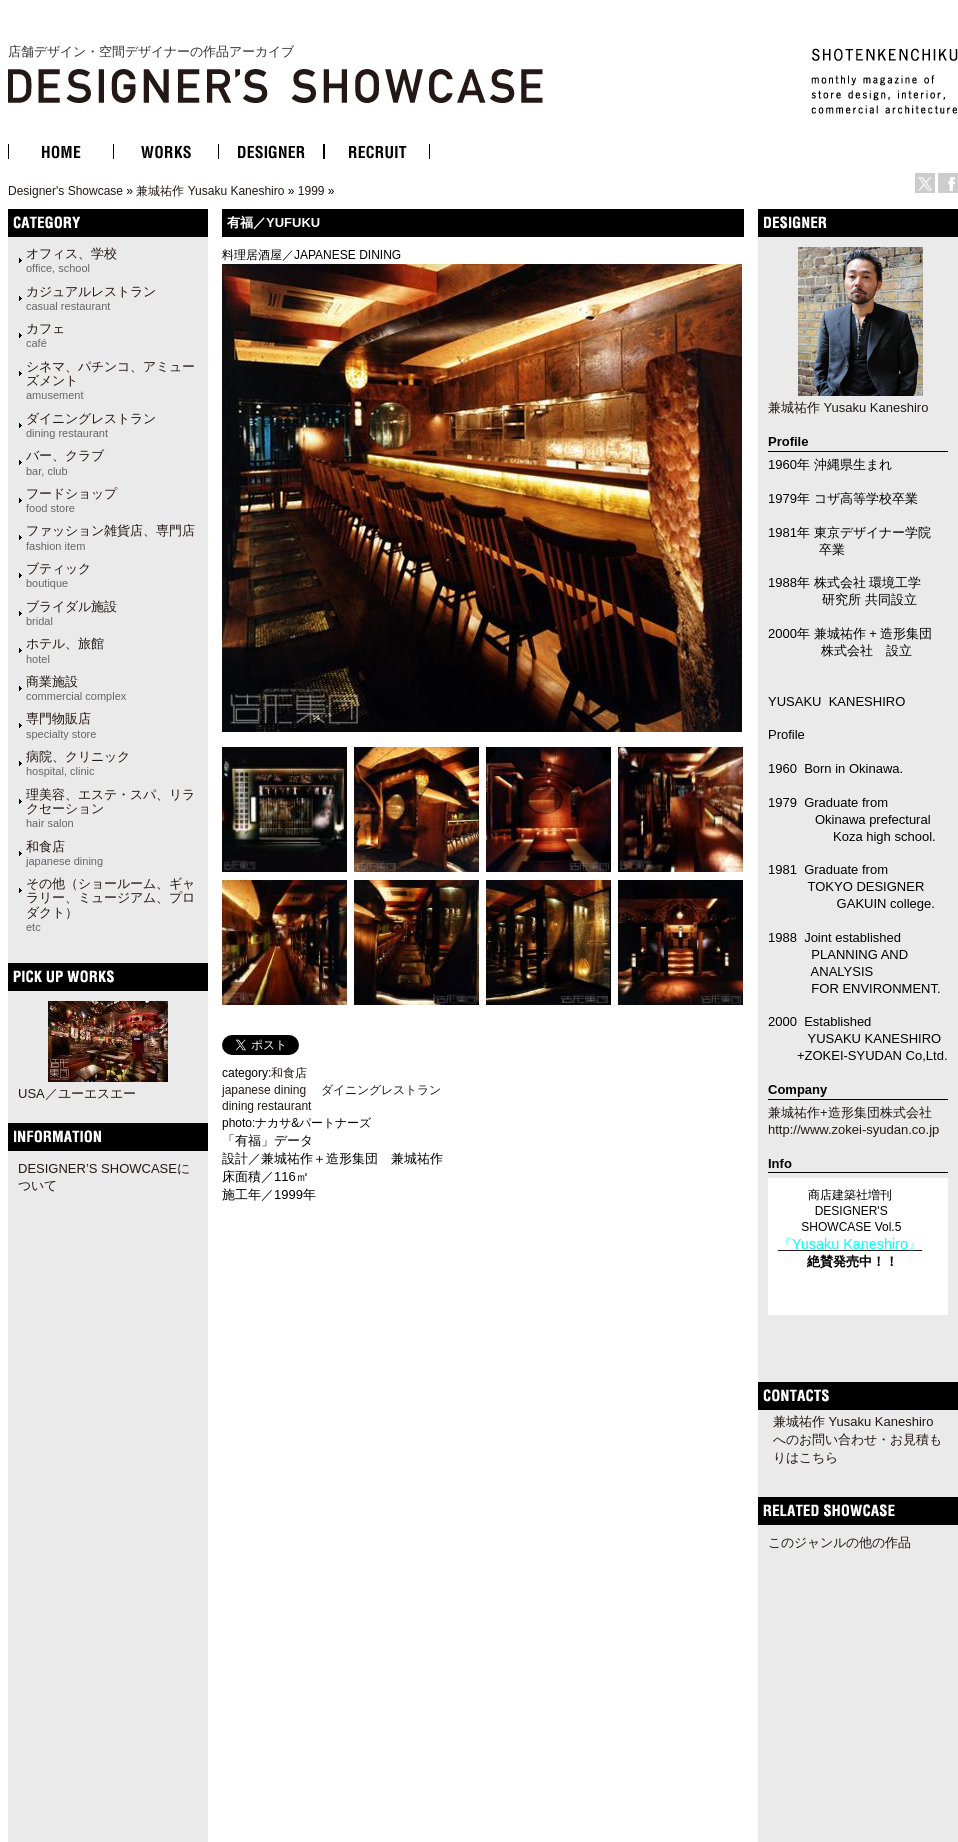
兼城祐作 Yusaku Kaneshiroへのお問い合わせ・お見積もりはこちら (857, 1439)
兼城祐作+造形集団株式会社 (850, 1112)
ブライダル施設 (71, 613)
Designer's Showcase (65, 191)
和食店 (64, 853)
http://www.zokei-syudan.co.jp (853, 1129)
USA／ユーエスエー (77, 1093)
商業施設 (76, 688)
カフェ (45, 335)
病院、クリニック (78, 763)
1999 (311, 191)
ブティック (58, 575)
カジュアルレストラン (91, 298)
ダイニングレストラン (91, 425)
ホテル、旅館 (65, 650)
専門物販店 (61, 725)
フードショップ (71, 500)
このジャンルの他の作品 (839, 1542)
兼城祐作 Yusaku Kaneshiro (210, 191)
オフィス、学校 (71, 260)
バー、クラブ (65, 462)
